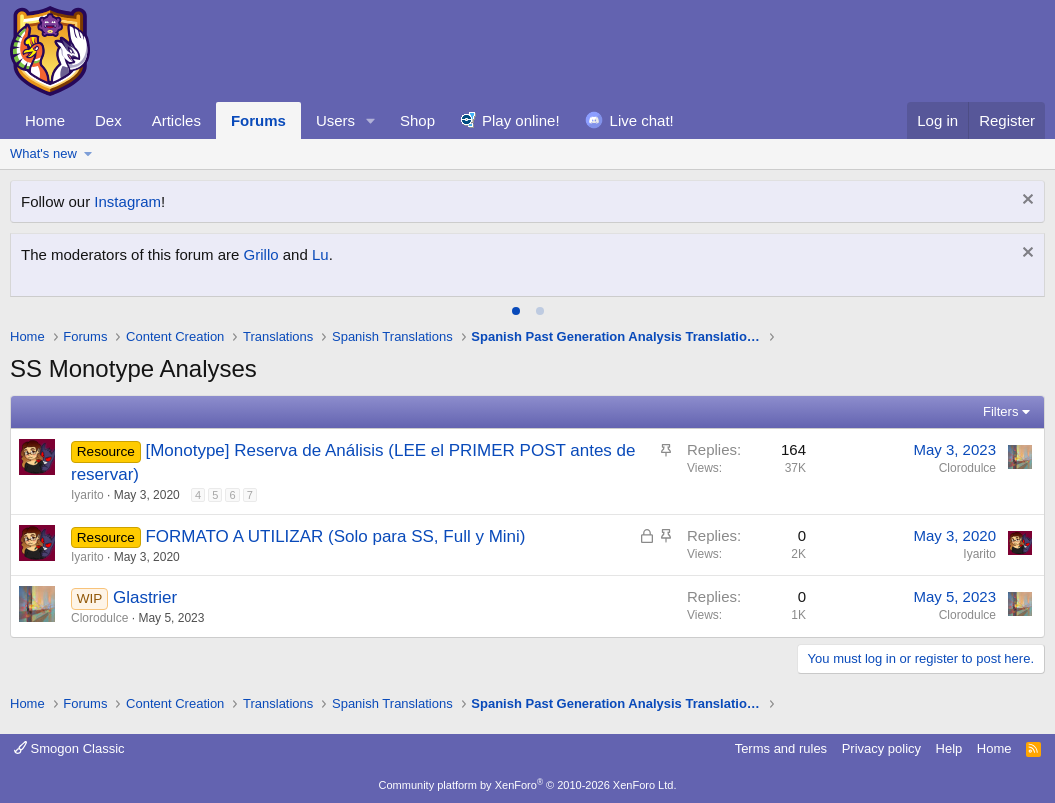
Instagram (127, 201)
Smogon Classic (69, 748)
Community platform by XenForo (528, 785)
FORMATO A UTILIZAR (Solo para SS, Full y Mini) (335, 536)
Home (45, 120)
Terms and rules (781, 748)
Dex (108, 120)
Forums (258, 120)
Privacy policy (881, 748)
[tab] (516, 311)
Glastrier (145, 597)
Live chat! (642, 120)
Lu (320, 254)
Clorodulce (967, 468)
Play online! (521, 120)
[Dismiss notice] (1025, 201)
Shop (417, 120)
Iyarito (87, 495)
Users (335, 120)
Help (949, 748)
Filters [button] (1000, 411)
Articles (176, 120)
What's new (43, 153)
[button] (371, 120)
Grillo (261, 254)
